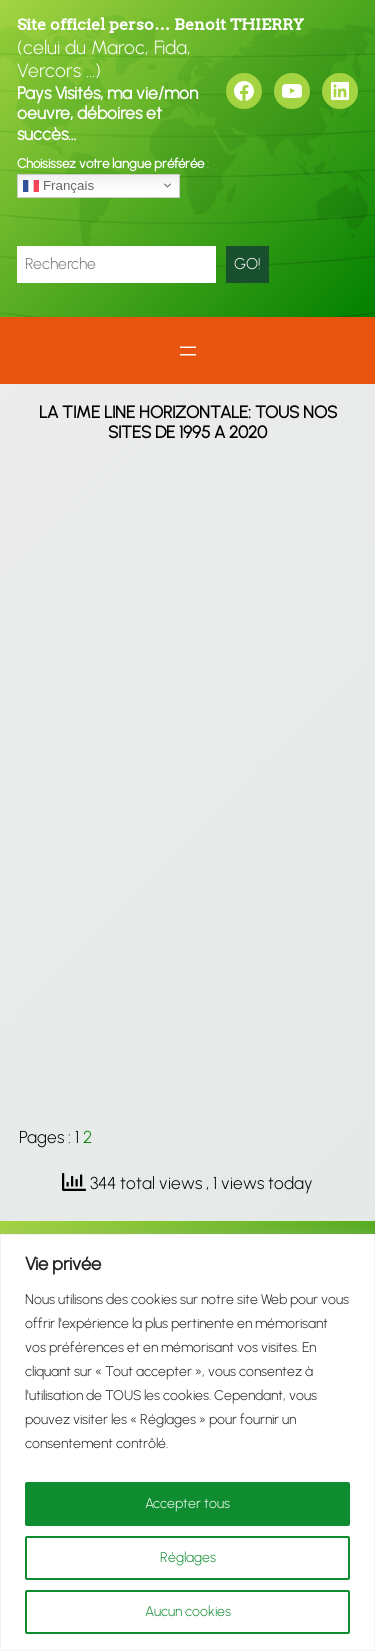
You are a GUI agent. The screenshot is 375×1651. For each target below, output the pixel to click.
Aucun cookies (188, 1611)
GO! (247, 263)
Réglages (188, 1557)
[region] (187, 1442)
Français (58, 185)
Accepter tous (187, 1503)
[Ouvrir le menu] (188, 351)
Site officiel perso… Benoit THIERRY (160, 24)
